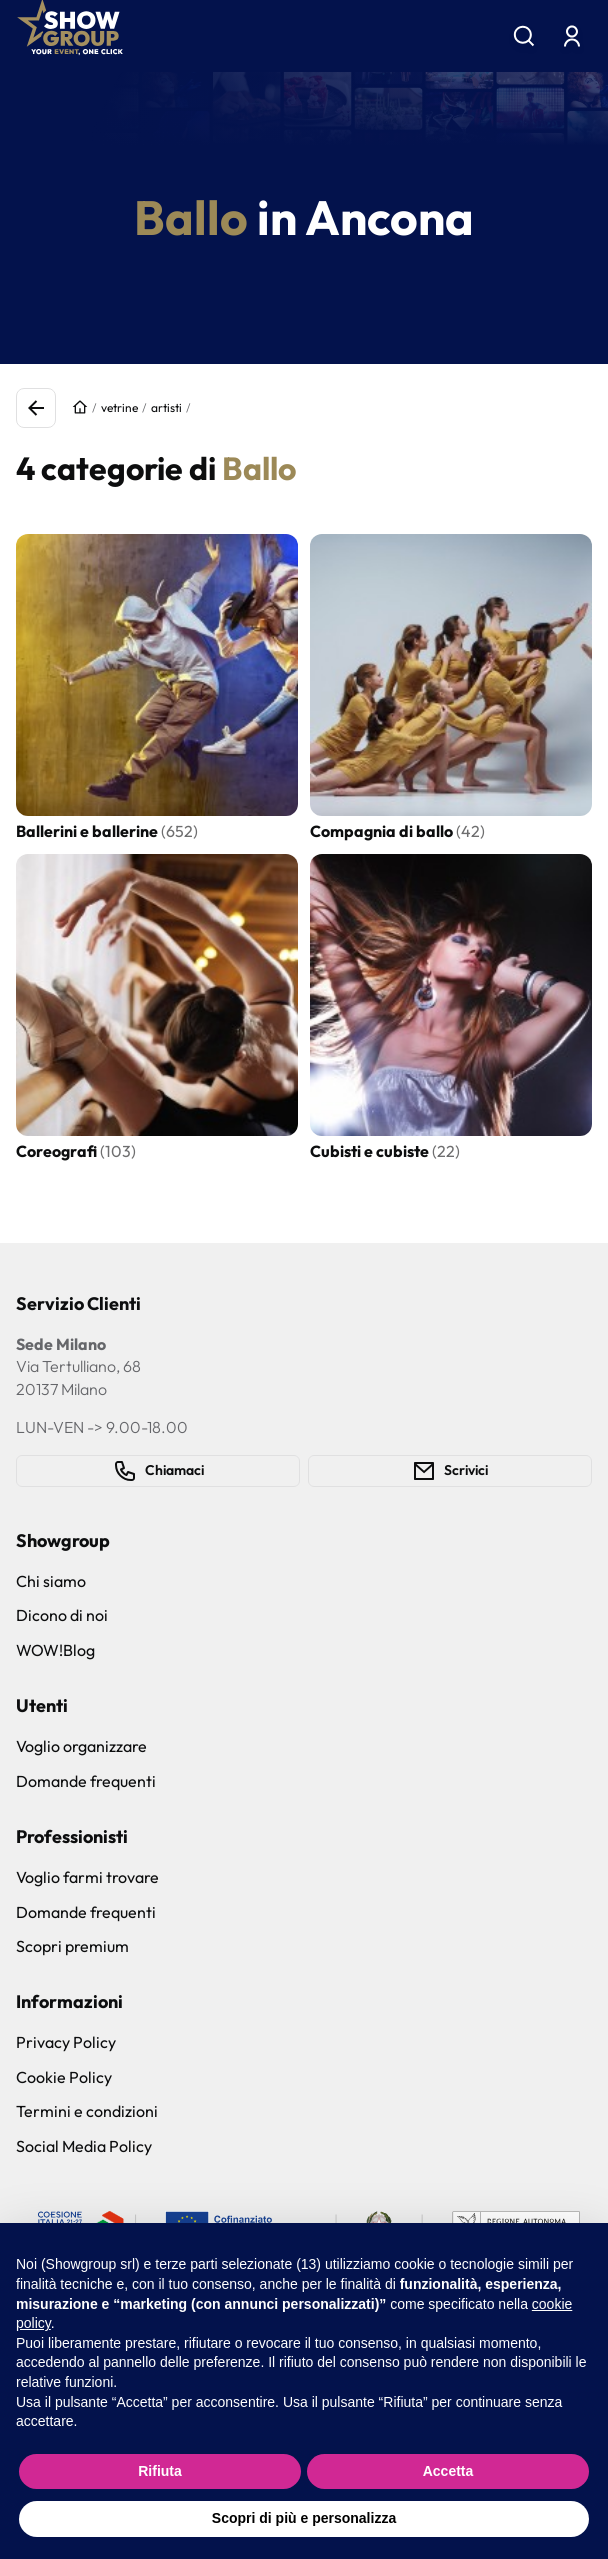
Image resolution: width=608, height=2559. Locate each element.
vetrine (119, 407)
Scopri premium (72, 1946)
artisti (166, 407)
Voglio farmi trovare (87, 1877)
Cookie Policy (64, 2077)
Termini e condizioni (87, 2111)
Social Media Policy (84, 2146)
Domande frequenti (86, 1781)
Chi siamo (51, 1581)
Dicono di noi (62, 1615)
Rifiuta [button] (160, 2471)
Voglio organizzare (81, 1746)
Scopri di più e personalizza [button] (304, 2518)
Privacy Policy (66, 2042)
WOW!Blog (55, 1650)
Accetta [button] (448, 2471)
